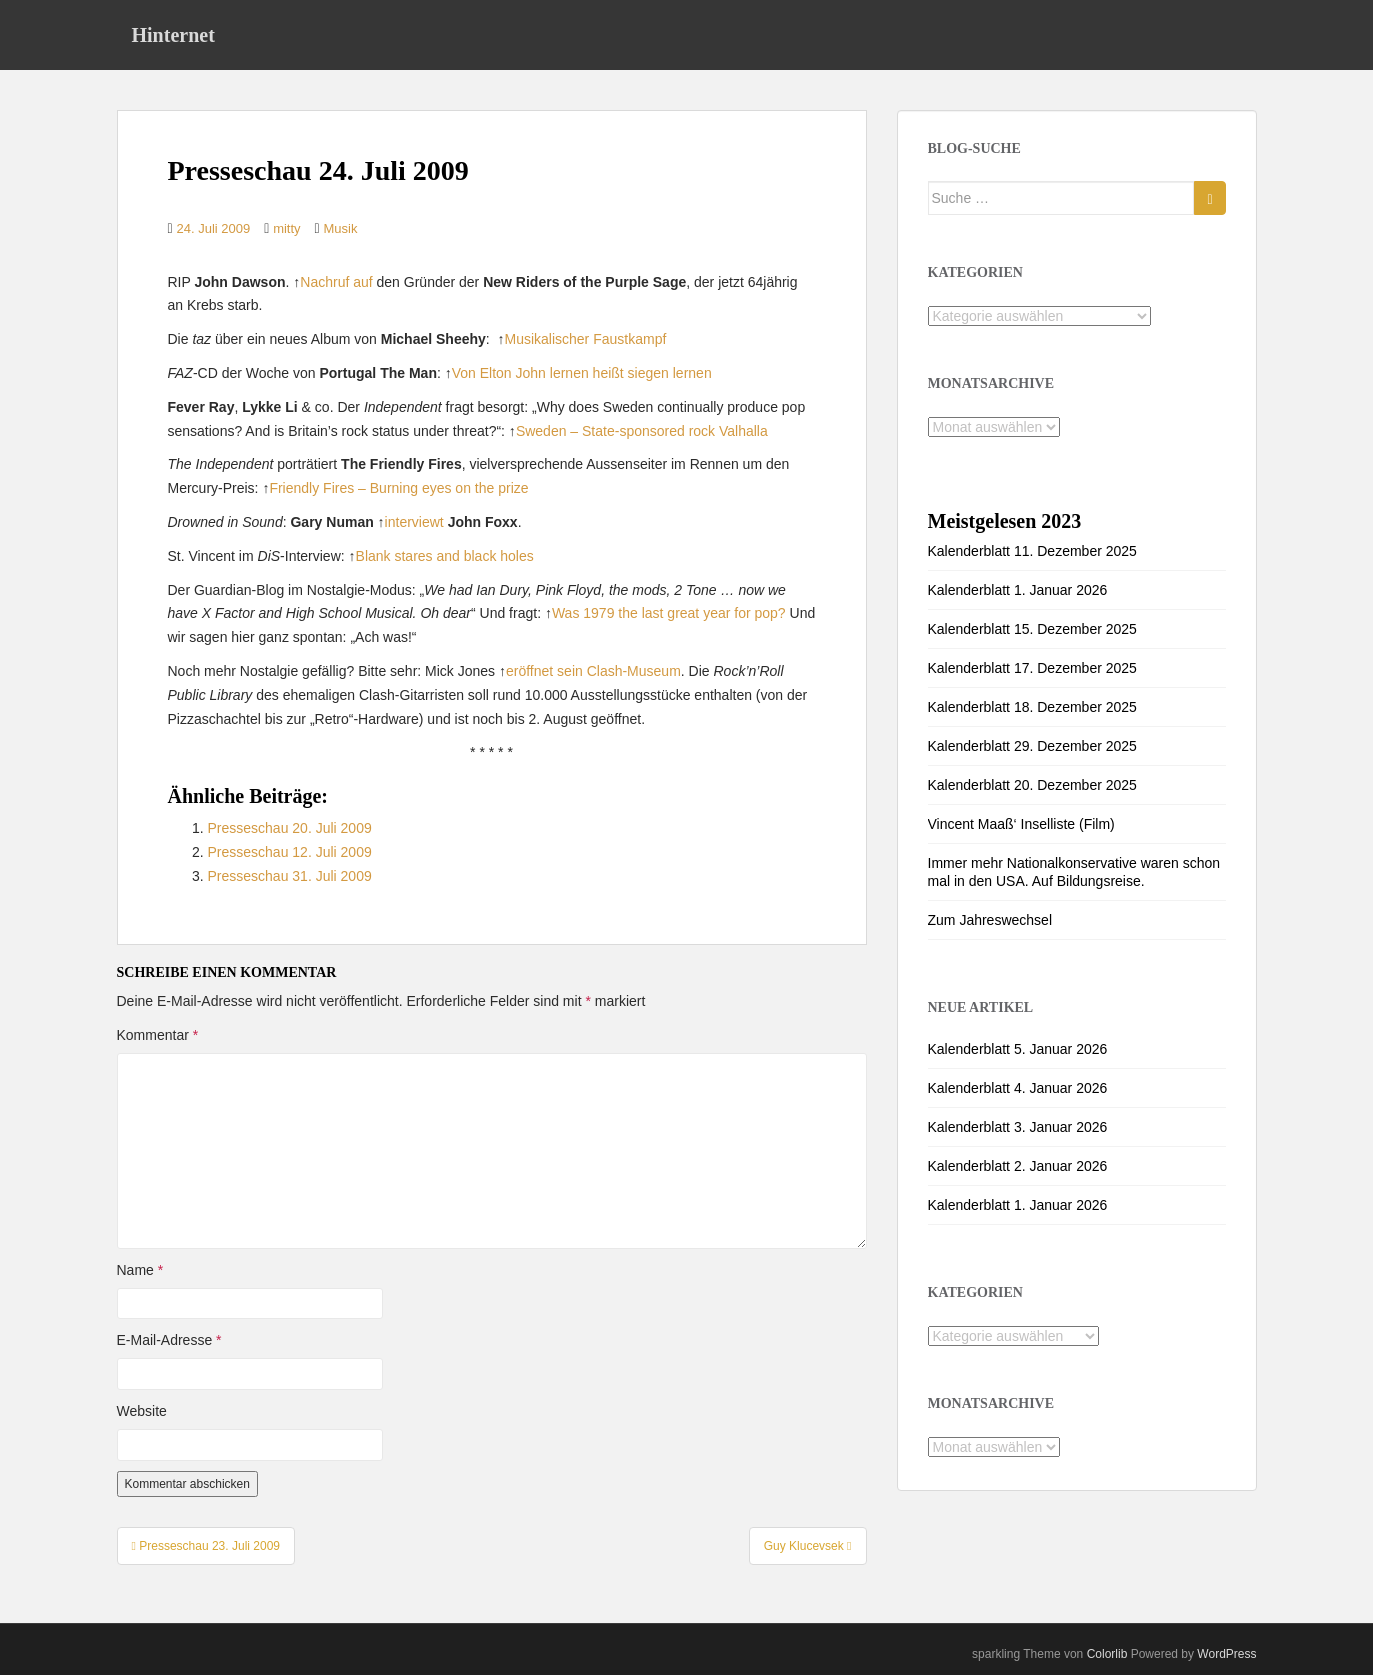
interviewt (414, 522)
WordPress (1226, 1654)
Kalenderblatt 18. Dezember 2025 (1032, 707)
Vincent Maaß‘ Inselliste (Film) (1021, 824)
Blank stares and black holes (445, 556)
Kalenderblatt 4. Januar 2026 (1018, 1088)
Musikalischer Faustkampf (585, 339)
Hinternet (173, 35)
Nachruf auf (336, 282)
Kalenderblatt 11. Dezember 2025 (1032, 551)
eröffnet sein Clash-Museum (593, 671)
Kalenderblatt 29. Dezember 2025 (1032, 746)
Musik (341, 228)
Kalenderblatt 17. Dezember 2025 (1032, 668)
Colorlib (1107, 1654)
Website (142, 1411)
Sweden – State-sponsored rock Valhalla (642, 431)
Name (140, 1270)
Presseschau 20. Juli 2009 (290, 828)
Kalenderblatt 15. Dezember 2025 (1032, 629)
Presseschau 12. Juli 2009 (290, 852)
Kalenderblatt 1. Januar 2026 (1018, 590)
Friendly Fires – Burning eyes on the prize (398, 488)
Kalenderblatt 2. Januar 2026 (1018, 1166)
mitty (286, 228)
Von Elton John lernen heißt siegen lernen (582, 373)
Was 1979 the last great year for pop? (669, 613)
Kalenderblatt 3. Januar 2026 (1018, 1127)
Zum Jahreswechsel (990, 920)
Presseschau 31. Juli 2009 (290, 876)
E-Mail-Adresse (169, 1340)
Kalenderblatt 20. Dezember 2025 (1032, 785)
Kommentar (158, 1035)
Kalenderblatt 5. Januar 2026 (1018, 1049)
